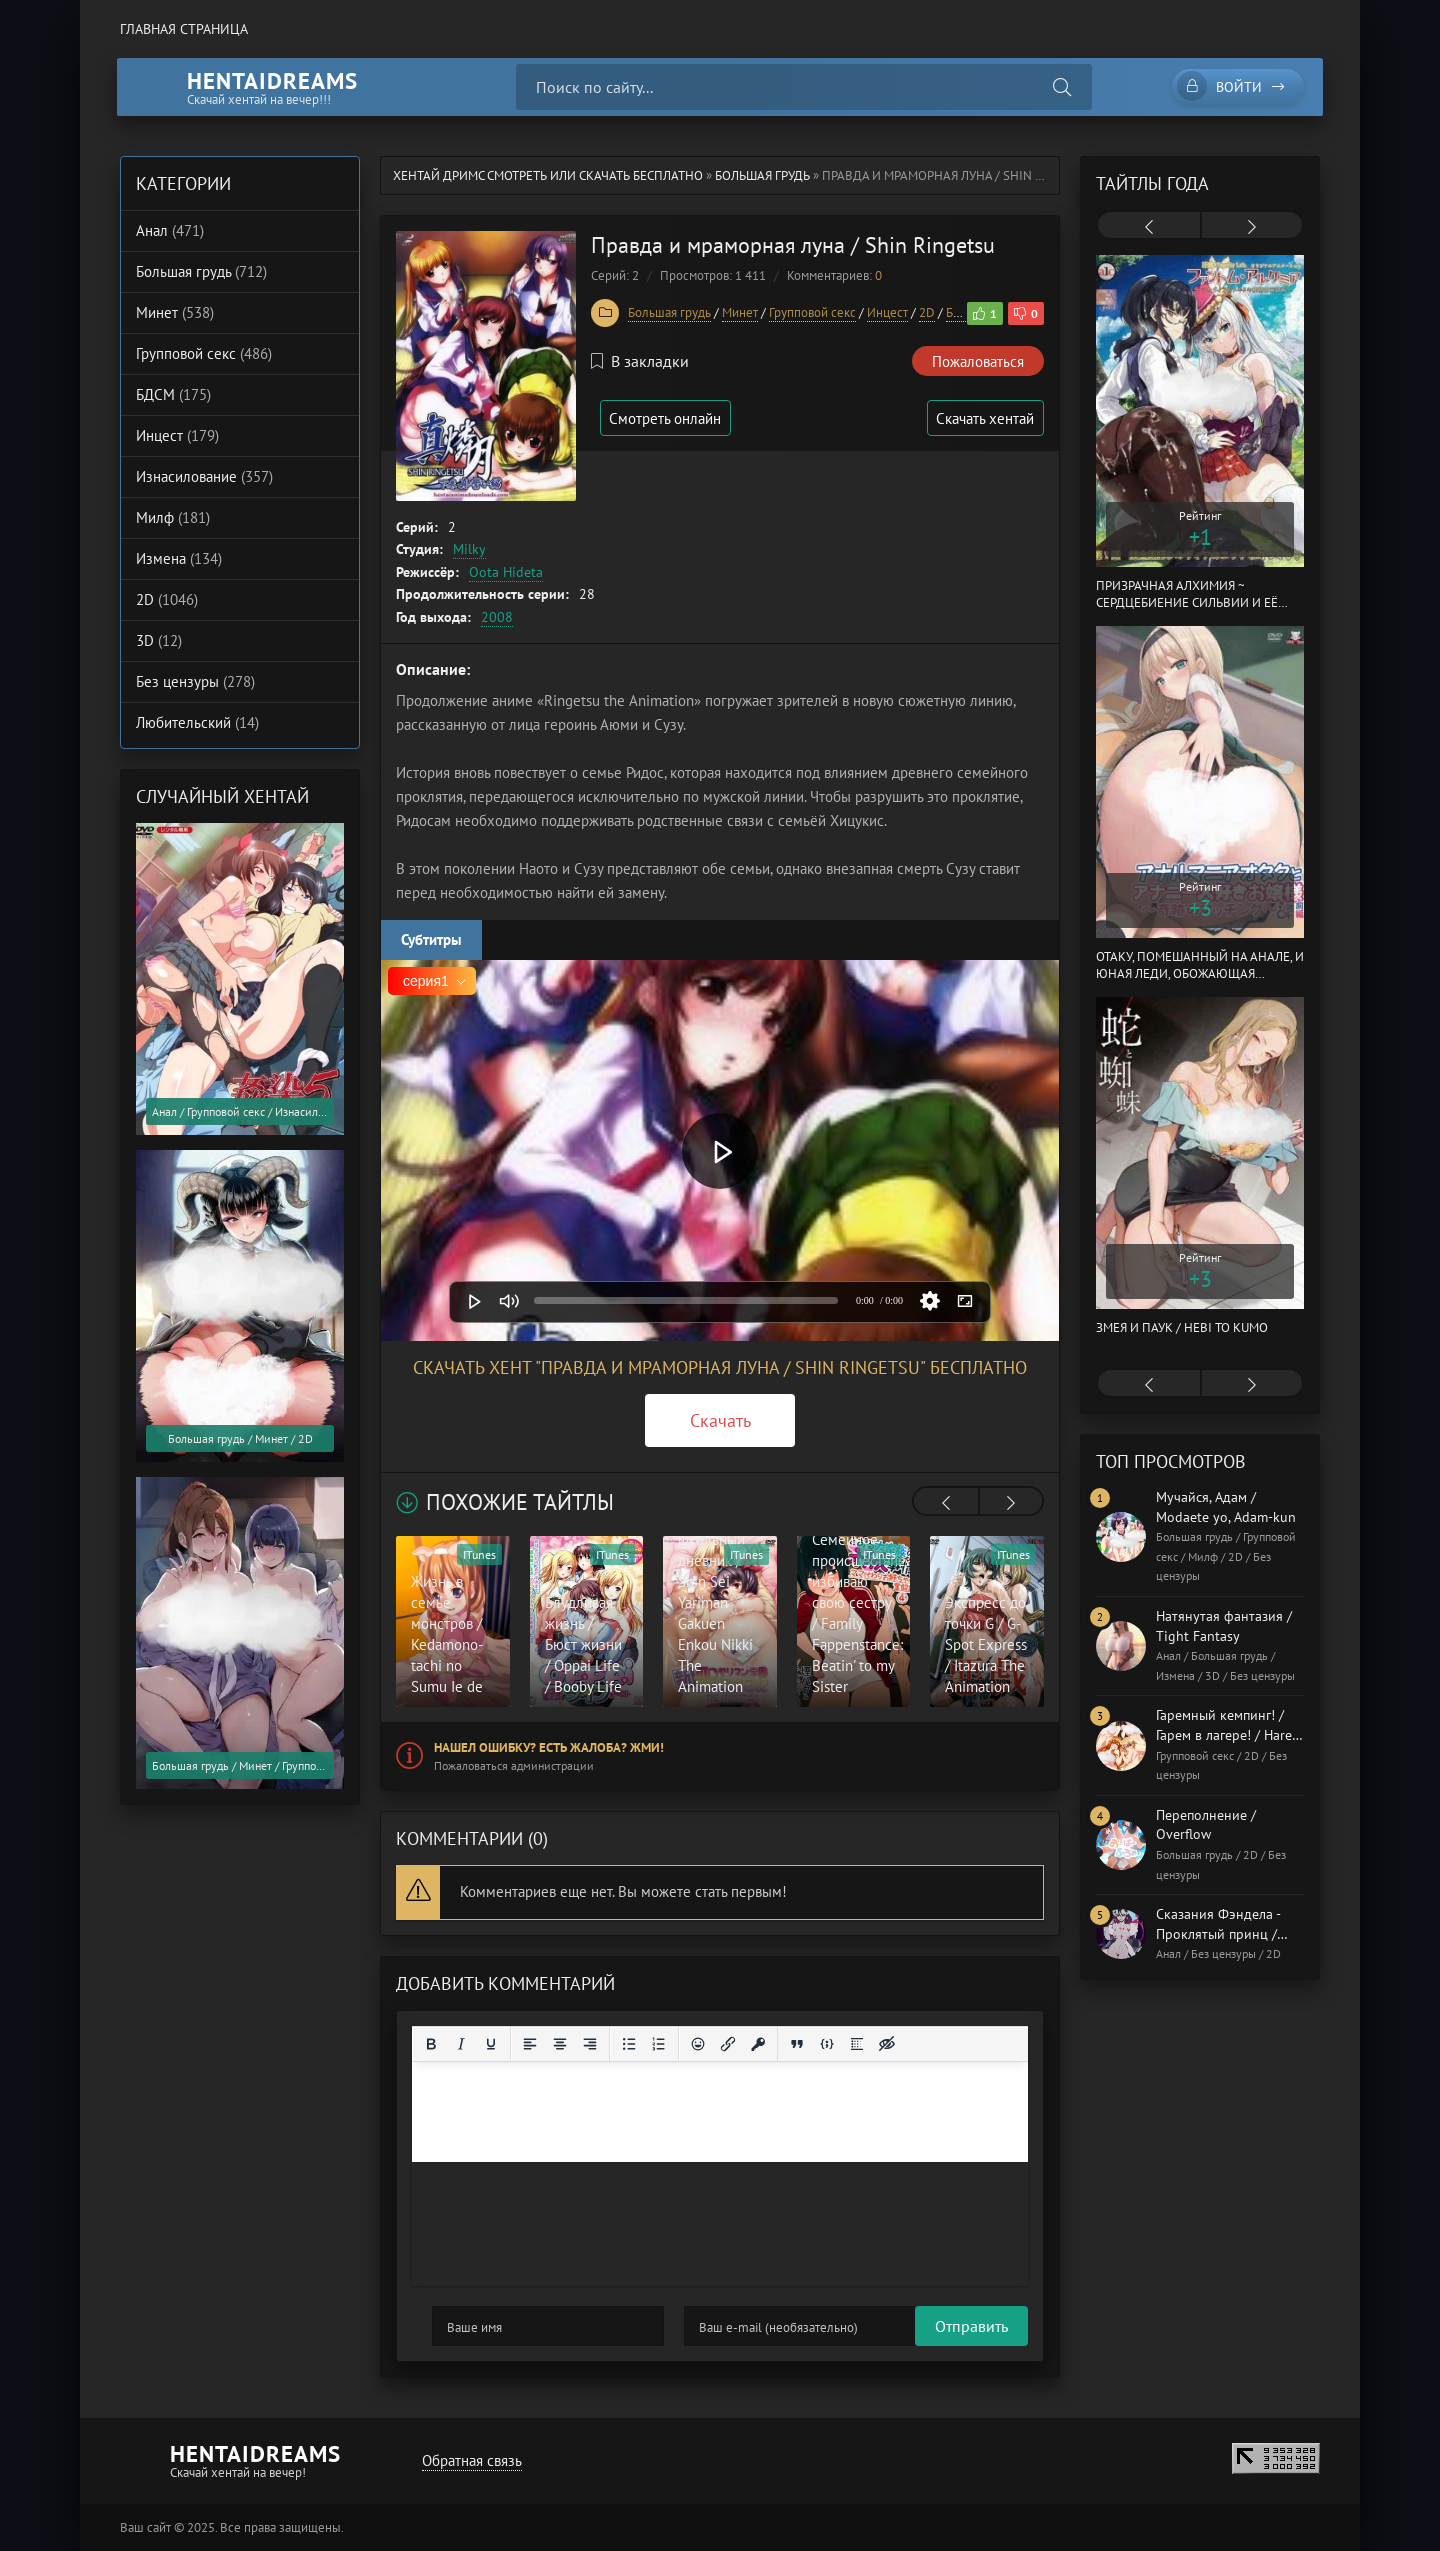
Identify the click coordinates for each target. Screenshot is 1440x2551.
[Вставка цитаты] (797, 2044)
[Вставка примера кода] (827, 2044)
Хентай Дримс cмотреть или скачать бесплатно (548, 175)
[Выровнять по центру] (560, 2044)
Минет (740, 312)
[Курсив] (461, 2044)
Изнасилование (204, 476)
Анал (170, 230)
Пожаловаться (978, 361)
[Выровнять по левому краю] (530, 2044)
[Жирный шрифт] (431, 2044)
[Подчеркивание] (491, 2044)
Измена (179, 558)
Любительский (197, 722)
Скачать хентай (984, 418)
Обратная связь (471, 2460)
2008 (497, 617)
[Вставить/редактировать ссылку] (728, 2044)
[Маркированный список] (629, 2044)
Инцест (887, 312)
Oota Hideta (506, 572)
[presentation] (946, 1503)
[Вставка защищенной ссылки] (758, 2044)
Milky (469, 549)
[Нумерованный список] (659, 2044)
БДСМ (173, 394)
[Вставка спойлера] (857, 2044)
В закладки (640, 361)
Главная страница (184, 29)
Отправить (468, 2326)
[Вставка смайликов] (698, 2044)
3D (159, 640)
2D (927, 312)
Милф (173, 517)
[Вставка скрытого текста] (887, 2044)
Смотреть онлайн (668, 418)
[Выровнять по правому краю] (590, 2044)
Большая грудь (762, 175)
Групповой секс (812, 312)
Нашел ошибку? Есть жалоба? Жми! (549, 1747)
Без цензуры (195, 681)
